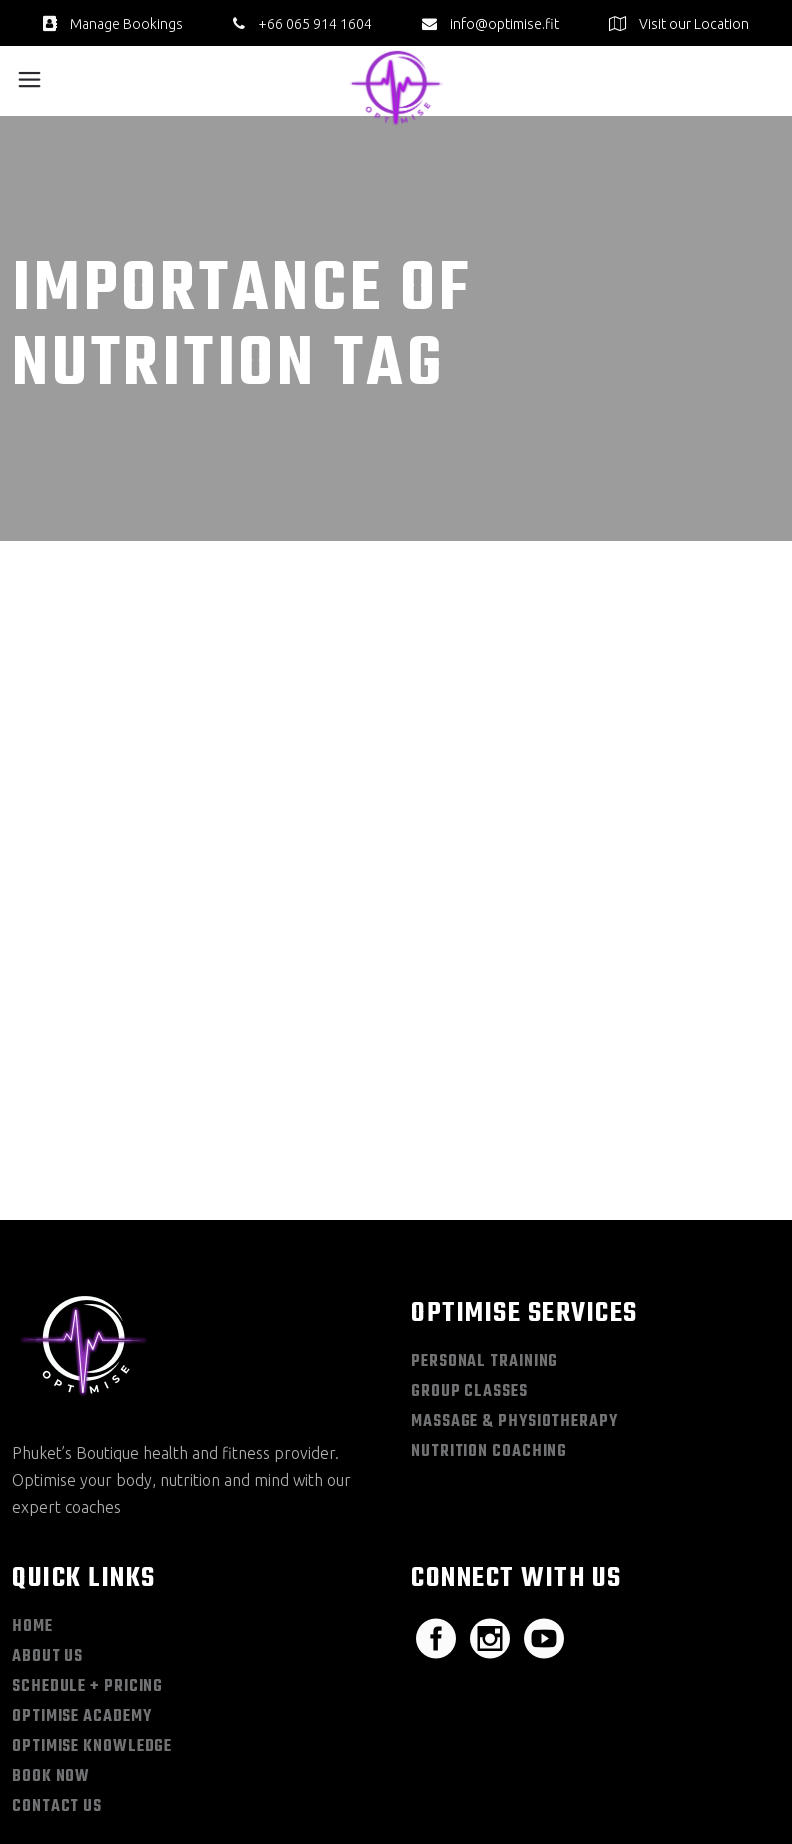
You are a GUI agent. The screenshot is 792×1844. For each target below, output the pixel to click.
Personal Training (484, 1201)
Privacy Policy (610, 1765)
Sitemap (527, 1765)
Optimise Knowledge (92, 1586)
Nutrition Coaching (489, 1291)
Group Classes (469, 1231)
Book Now (51, 1616)
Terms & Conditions (725, 1765)
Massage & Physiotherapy (514, 1261)
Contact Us (57, 1646)
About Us (47, 1496)
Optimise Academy (81, 1556)
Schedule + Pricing (87, 1526)
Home (32, 1466)
